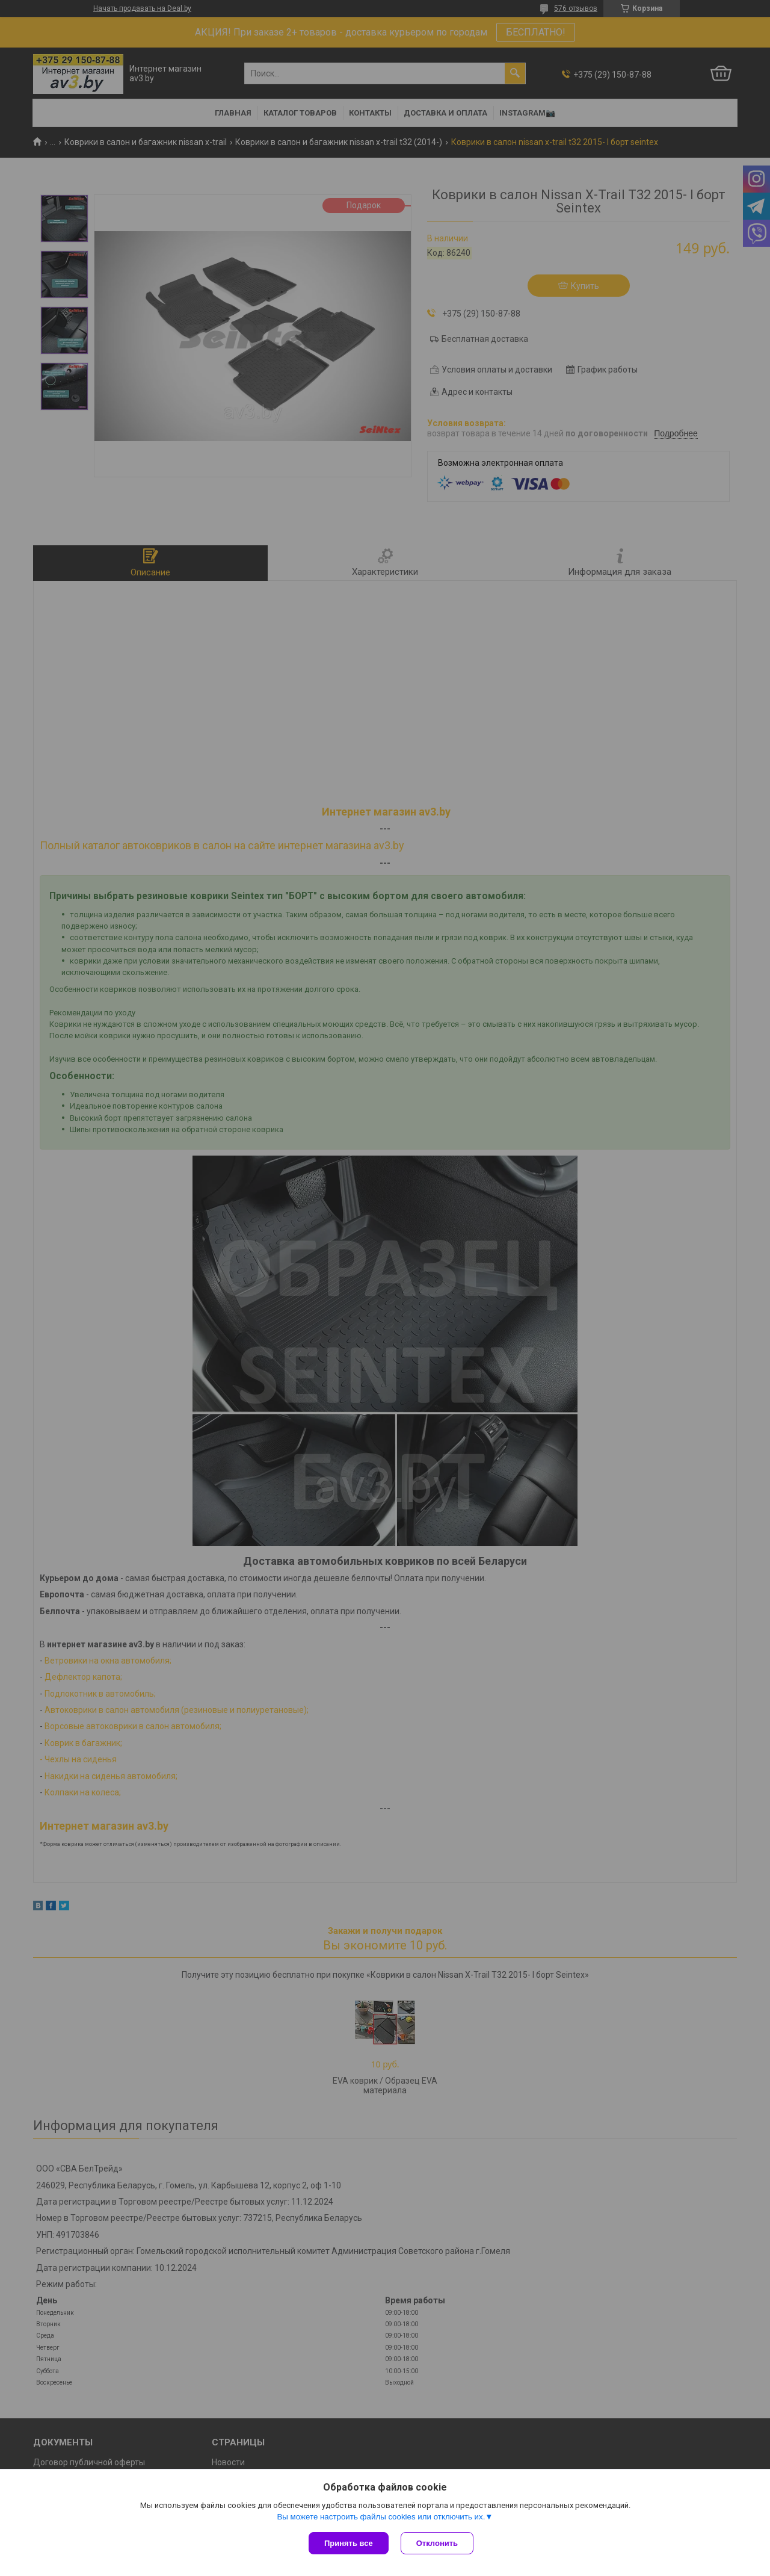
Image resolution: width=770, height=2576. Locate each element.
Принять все (348, 2543)
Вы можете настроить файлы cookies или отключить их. (381, 2516)
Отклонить (437, 2543)
